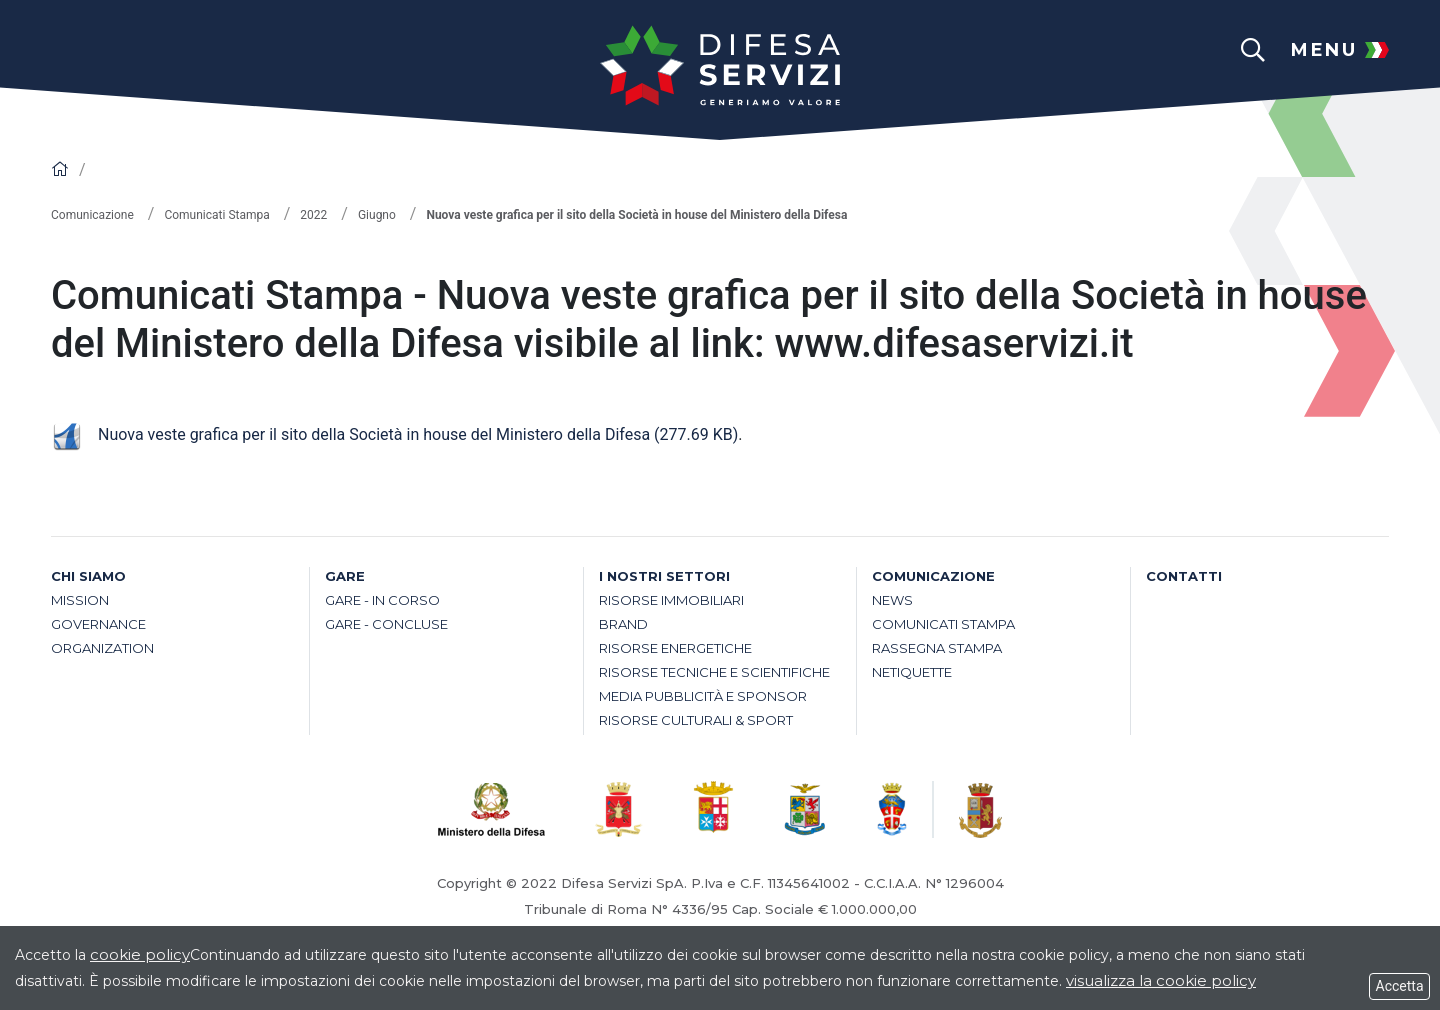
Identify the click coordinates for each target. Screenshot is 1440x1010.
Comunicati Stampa (216, 215)
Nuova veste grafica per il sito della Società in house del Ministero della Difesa (394, 434)
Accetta (1399, 986)
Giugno (377, 215)
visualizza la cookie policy (1161, 980)
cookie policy (140, 954)
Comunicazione (92, 215)
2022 (313, 215)
